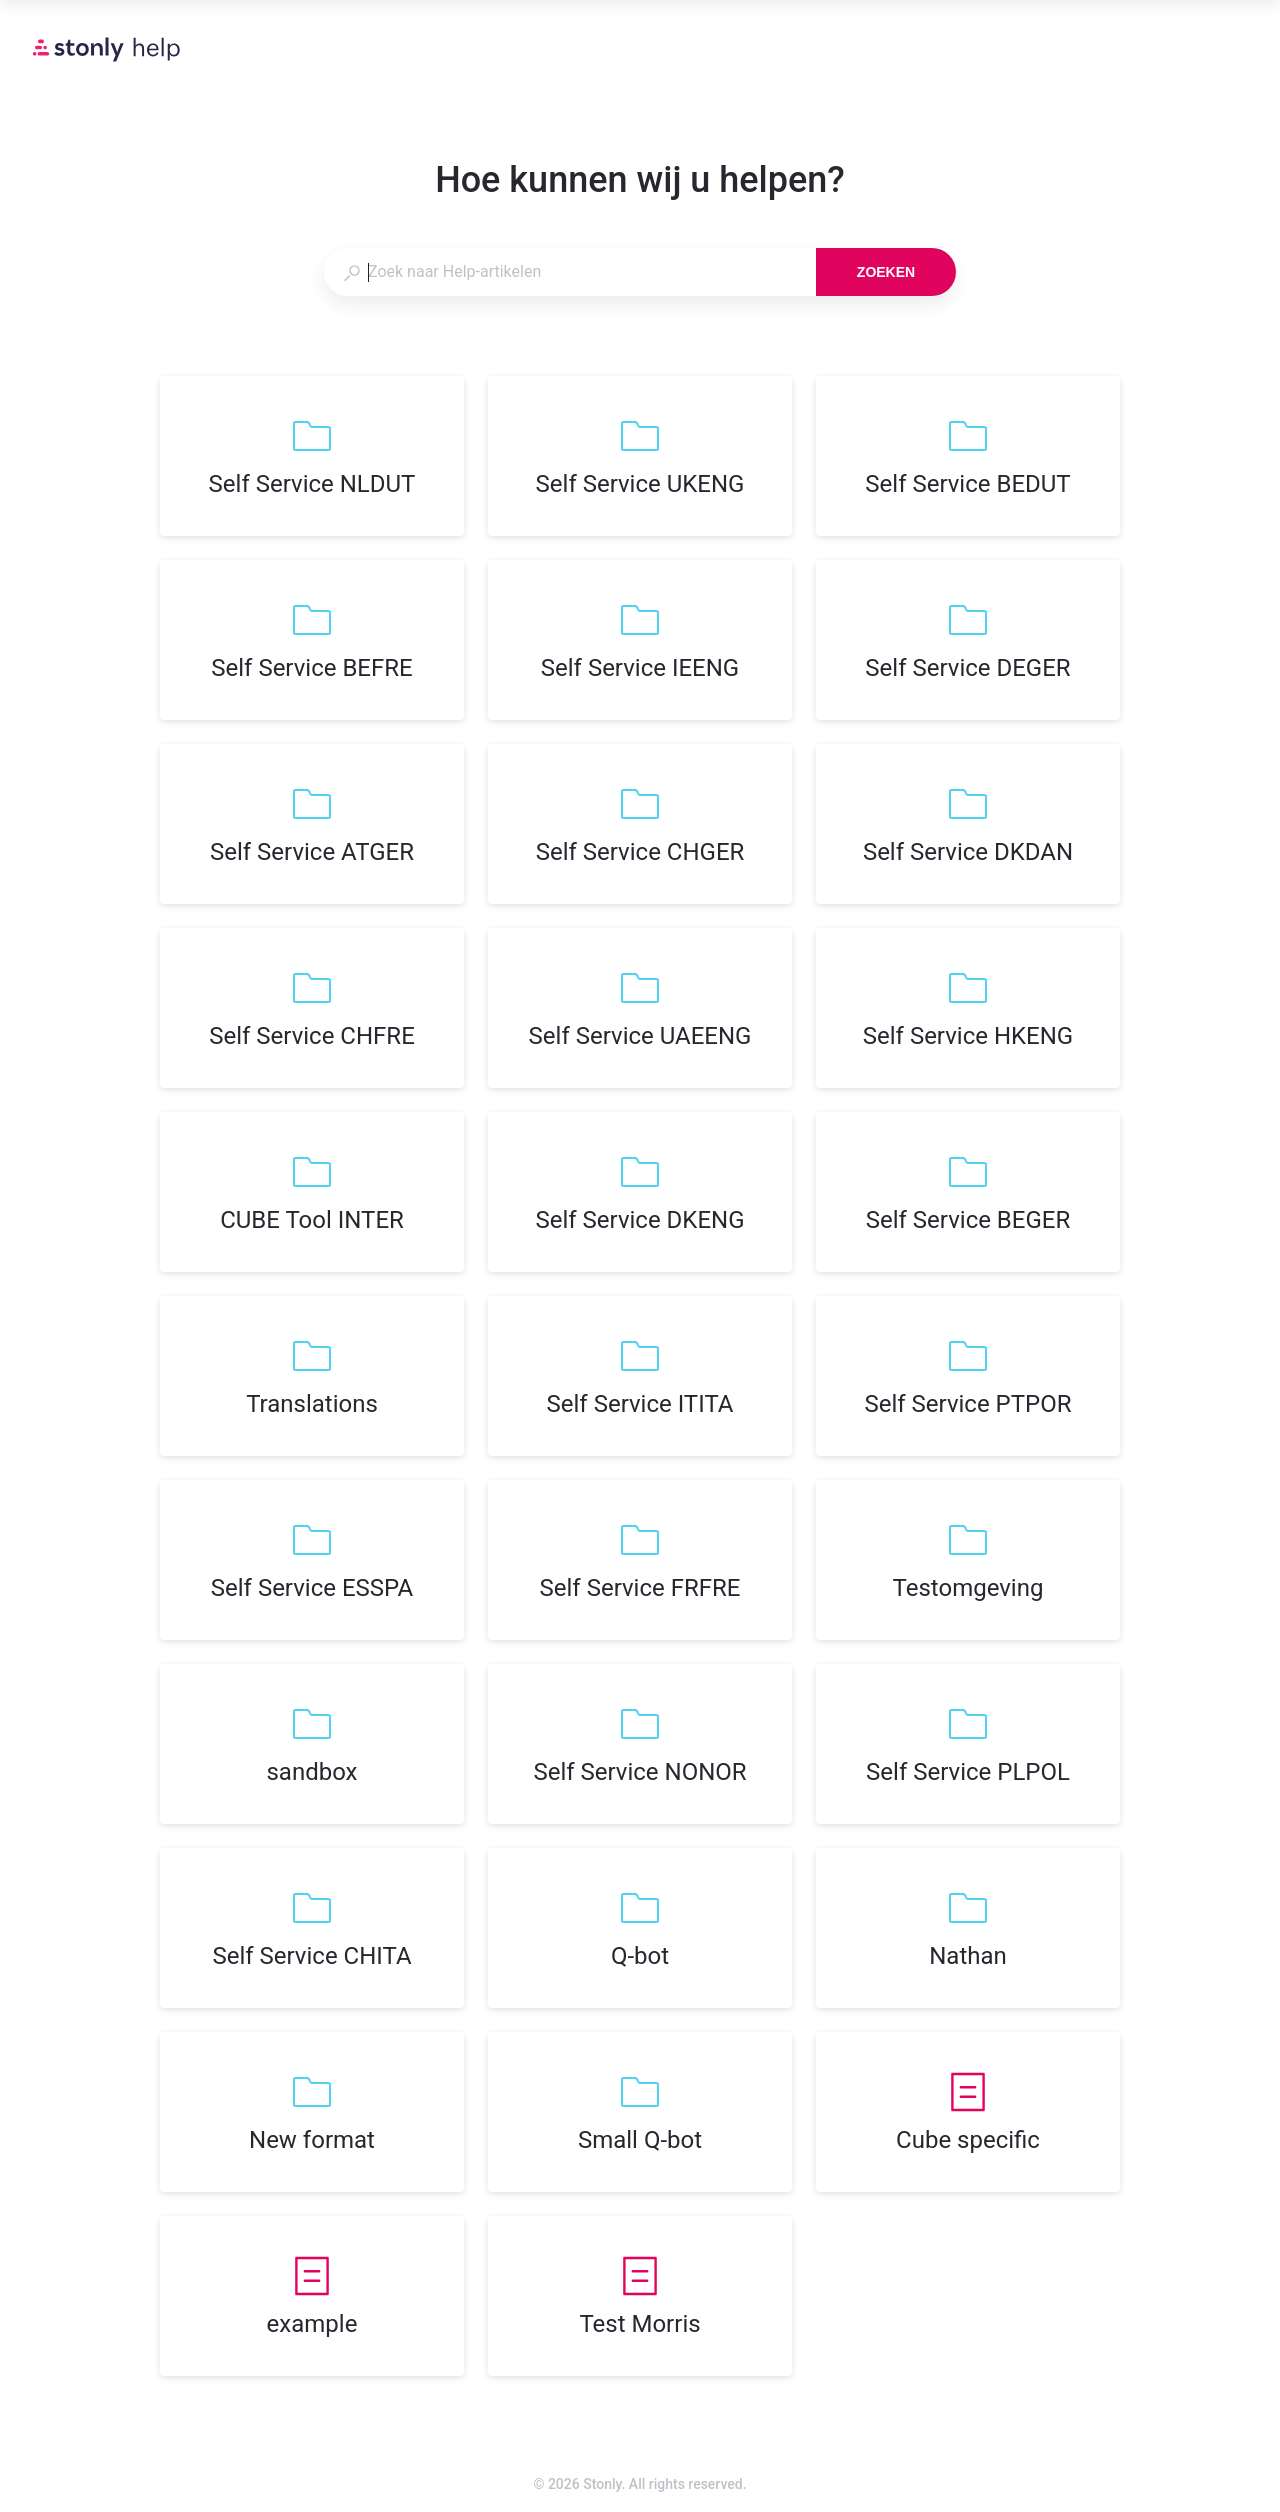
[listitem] (312, 456)
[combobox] (569, 272)
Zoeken (886, 272)
